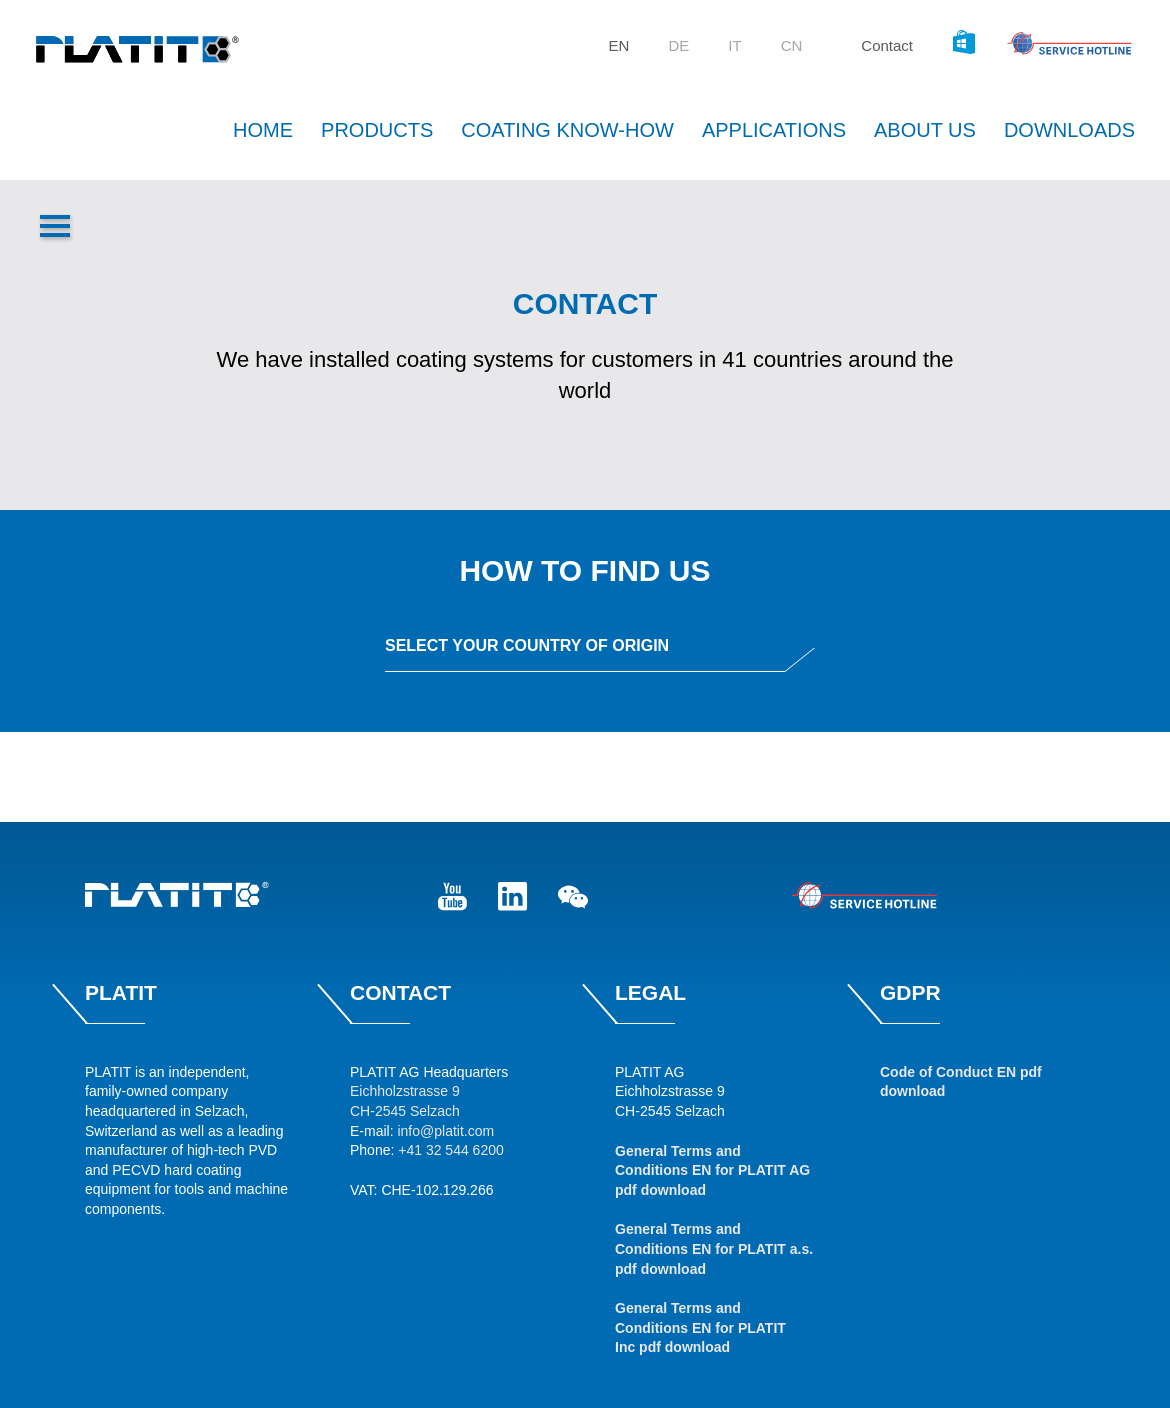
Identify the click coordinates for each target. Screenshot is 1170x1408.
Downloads (1069, 130)
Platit (121, 992)
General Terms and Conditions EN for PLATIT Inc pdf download (700, 1327)
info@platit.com (445, 1131)
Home (263, 130)
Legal (650, 992)
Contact (887, 45)
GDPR (910, 992)
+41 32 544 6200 (451, 1150)
